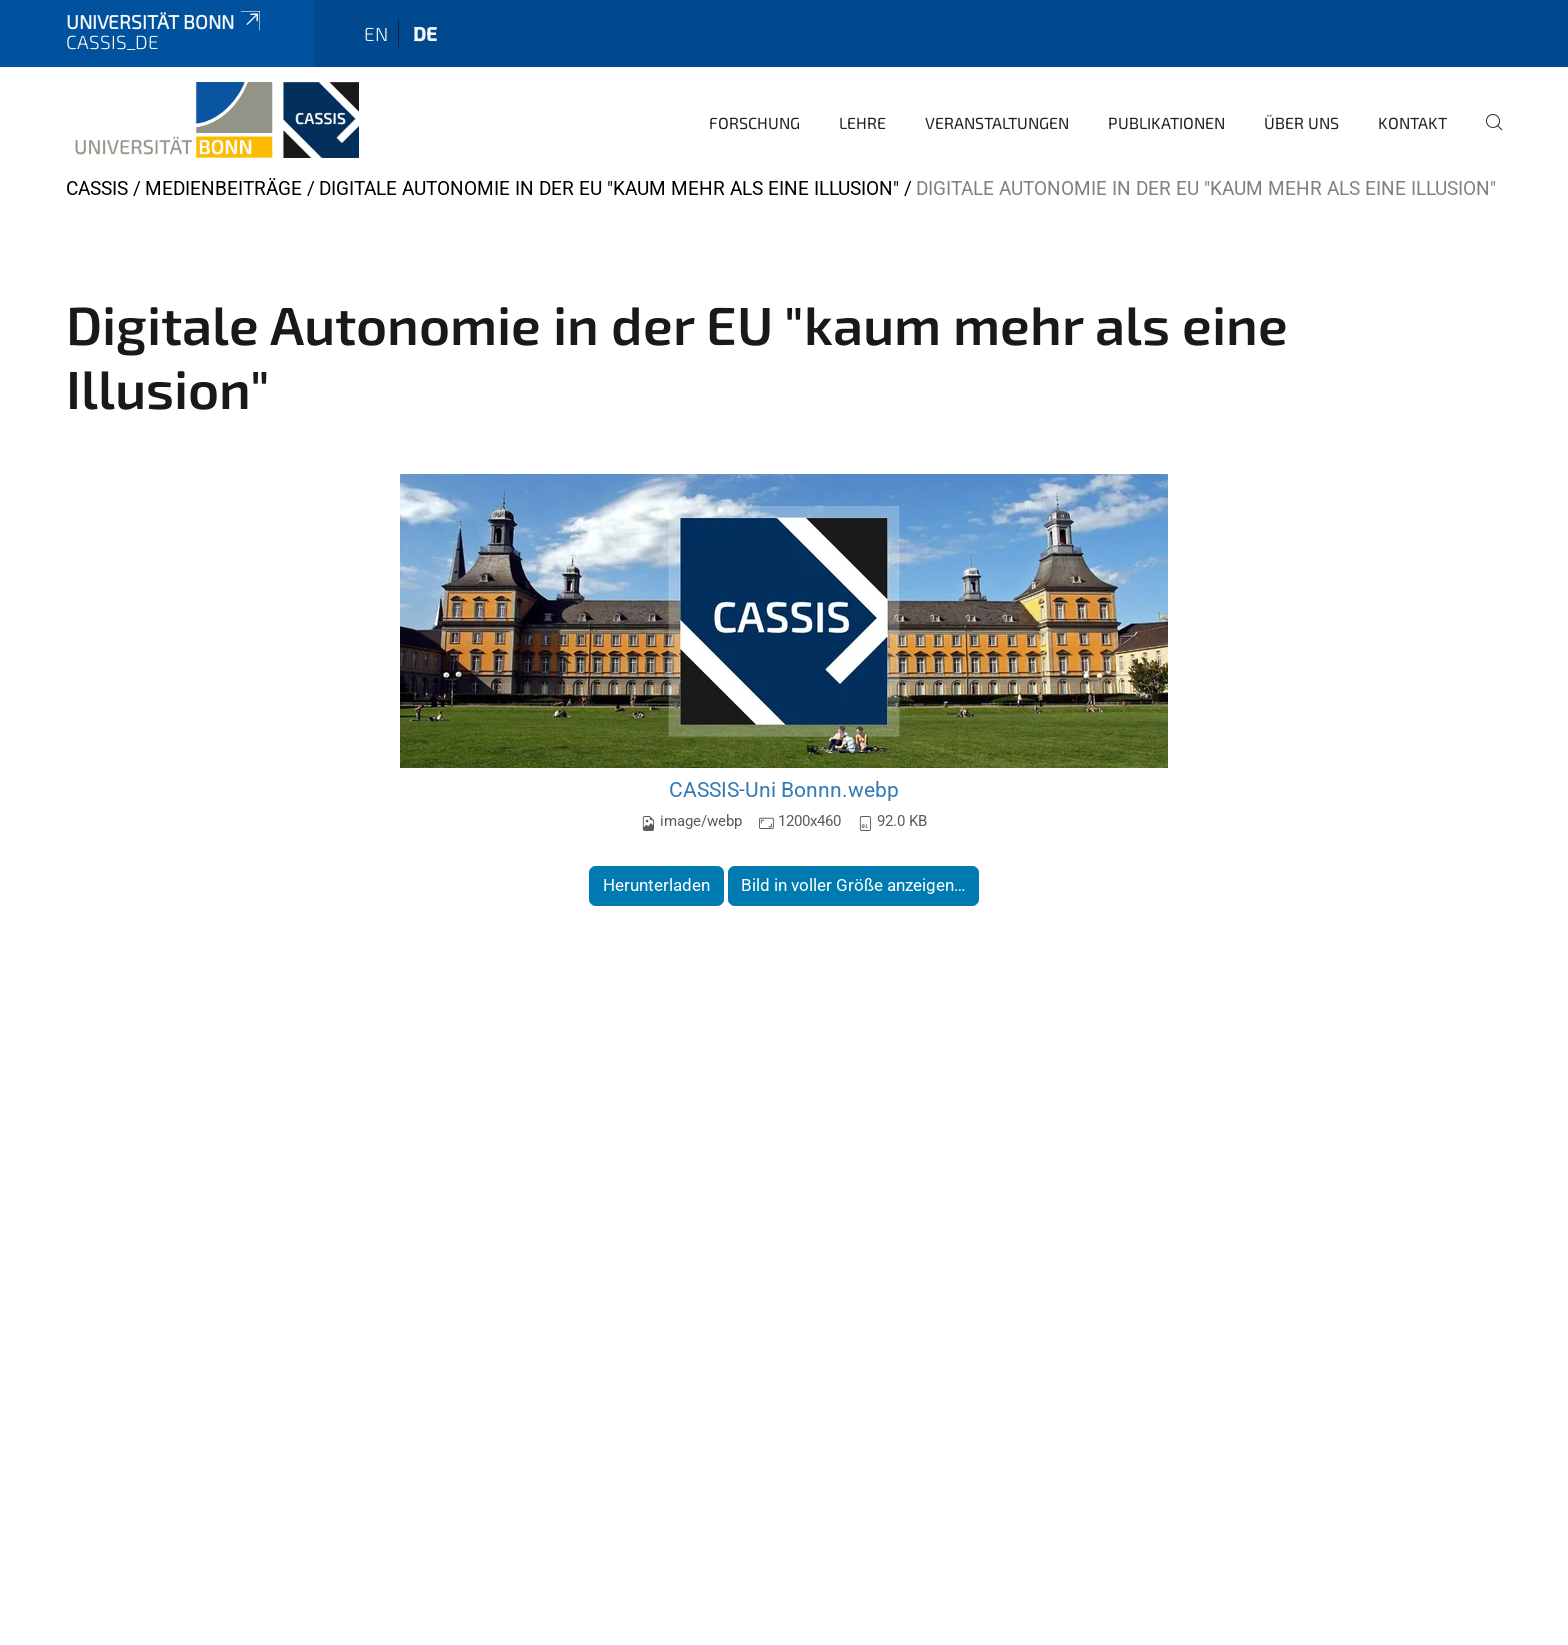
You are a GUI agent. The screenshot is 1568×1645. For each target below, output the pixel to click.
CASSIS (97, 188)
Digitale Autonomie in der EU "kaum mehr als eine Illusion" (609, 188)
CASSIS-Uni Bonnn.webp (784, 789)
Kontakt (1412, 122)
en (376, 33)
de (425, 33)
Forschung (754, 122)
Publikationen (1166, 122)
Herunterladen (656, 885)
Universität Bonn (165, 21)
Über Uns (1301, 122)
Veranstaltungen (997, 122)
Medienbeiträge (223, 188)
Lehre (862, 122)
